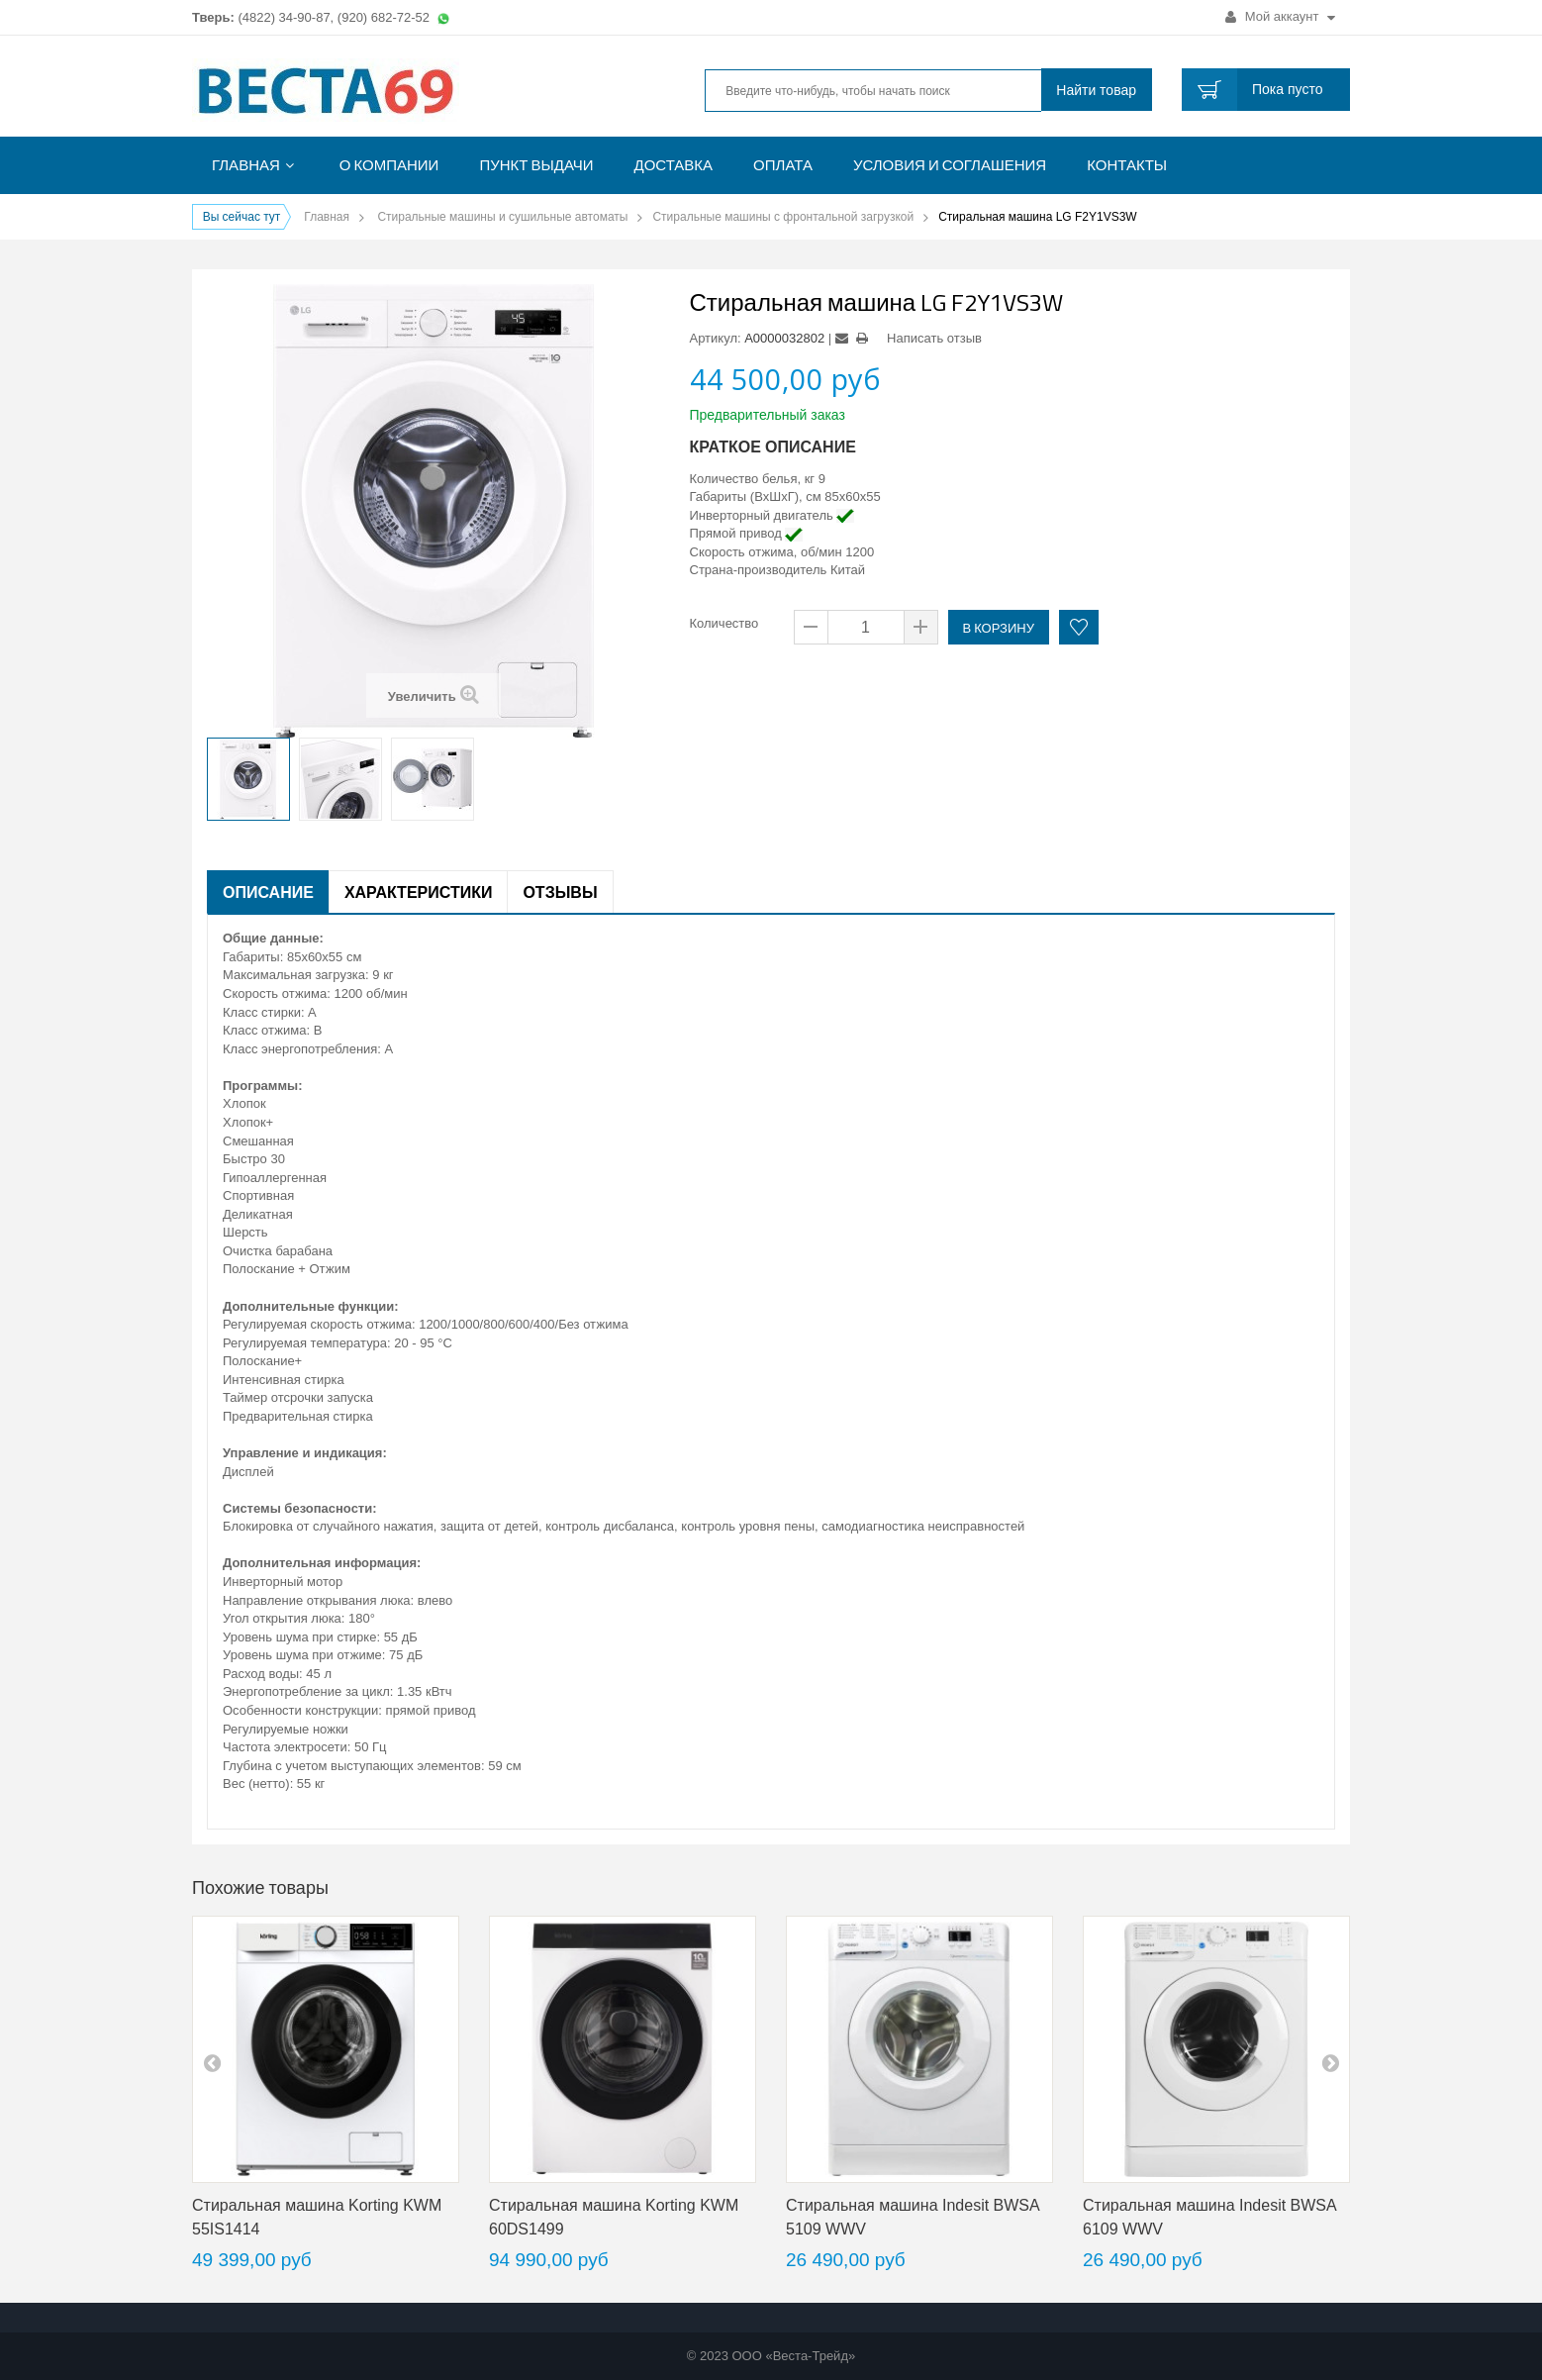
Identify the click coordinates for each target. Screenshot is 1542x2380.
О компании (389, 164)
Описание (268, 892)
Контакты (1127, 164)
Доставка (674, 164)
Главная (246, 164)
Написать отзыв (934, 338)
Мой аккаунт (1280, 16)
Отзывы (560, 892)
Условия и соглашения (949, 164)
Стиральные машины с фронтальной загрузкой (783, 217)
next (1330, 2062)
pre (212, 2062)
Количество (724, 623)
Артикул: (715, 338)
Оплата (783, 164)
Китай (847, 569)
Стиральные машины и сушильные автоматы (502, 217)
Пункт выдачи (536, 164)
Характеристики (418, 892)
